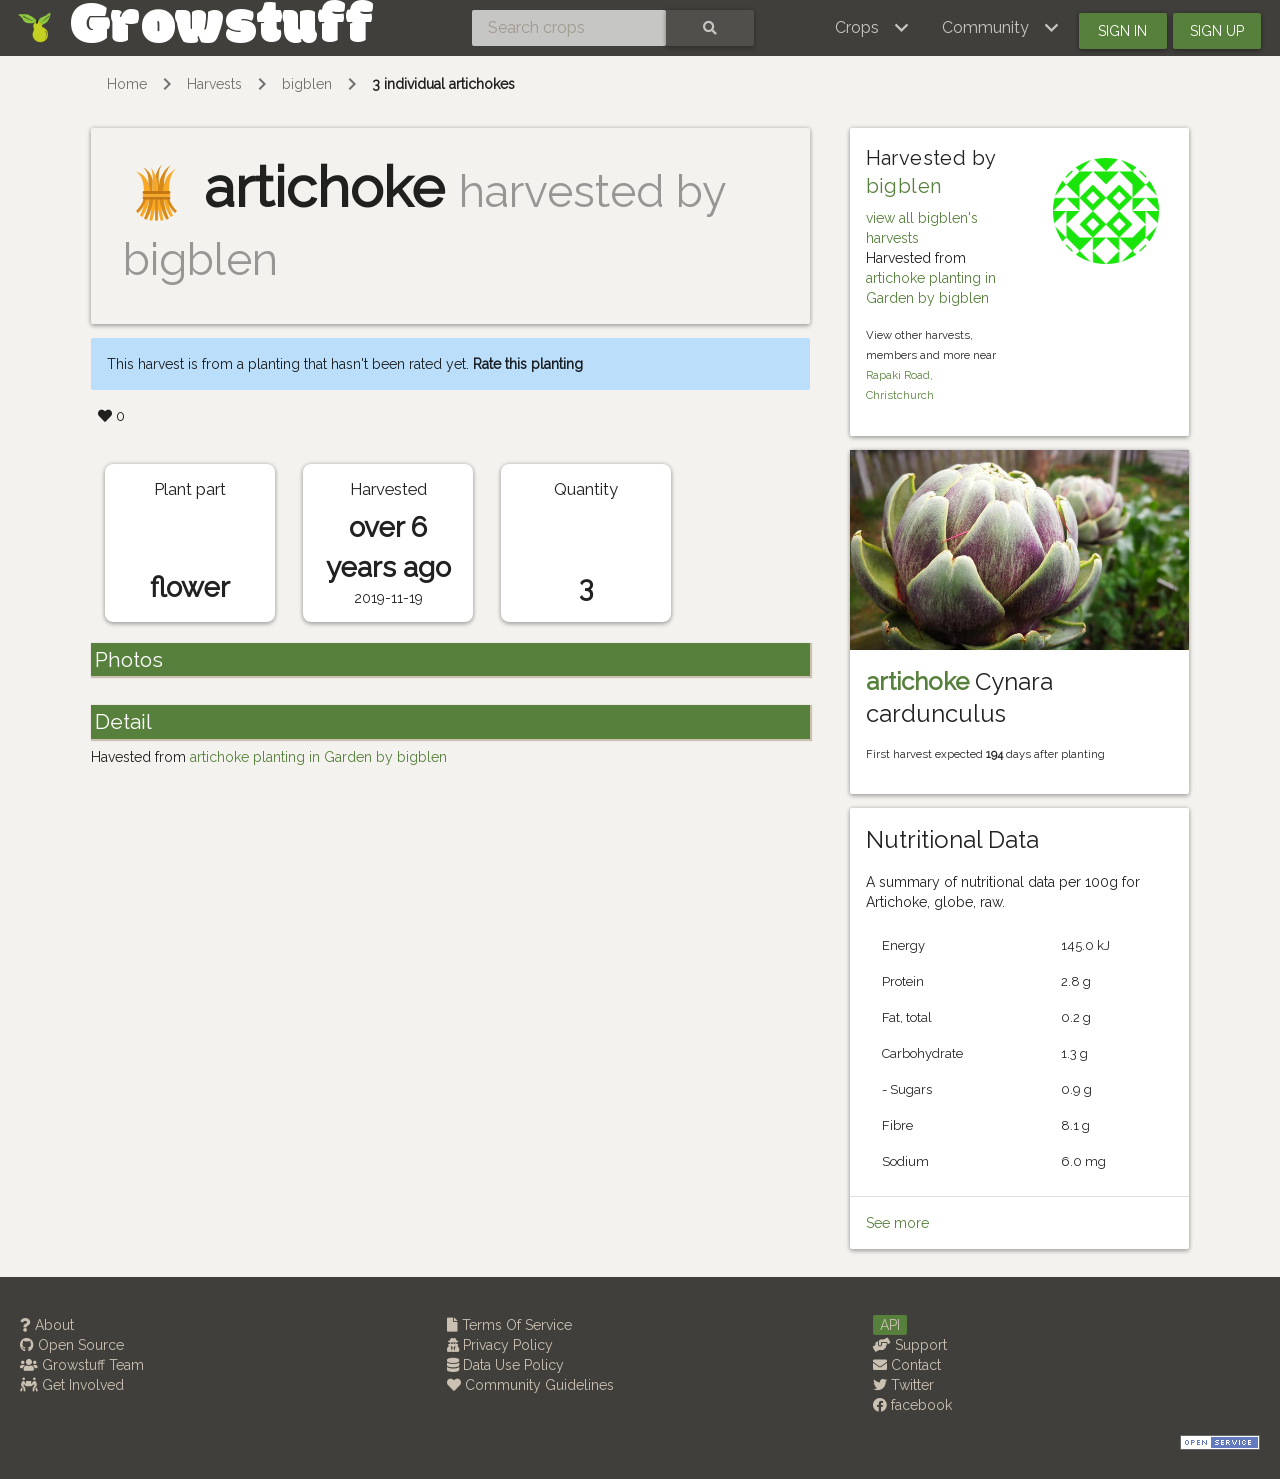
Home (127, 84)
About (47, 1325)
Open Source (72, 1345)
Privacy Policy (500, 1345)
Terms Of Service (509, 1325)
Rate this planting (528, 364)
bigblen (307, 84)
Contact (907, 1365)
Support (910, 1345)
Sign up (1217, 31)
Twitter (903, 1385)
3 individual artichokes (443, 84)
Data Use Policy (505, 1365)
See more (897, 1223)
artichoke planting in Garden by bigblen (318, 757)
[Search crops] (569, 28)
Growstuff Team (82, 1365)
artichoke (917, 681)
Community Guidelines (530, 1385)
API (890, 1325)
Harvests (214, 84)
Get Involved (72, 1385)
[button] (872, 28)
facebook (912, 1405)
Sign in (1122, 31)
